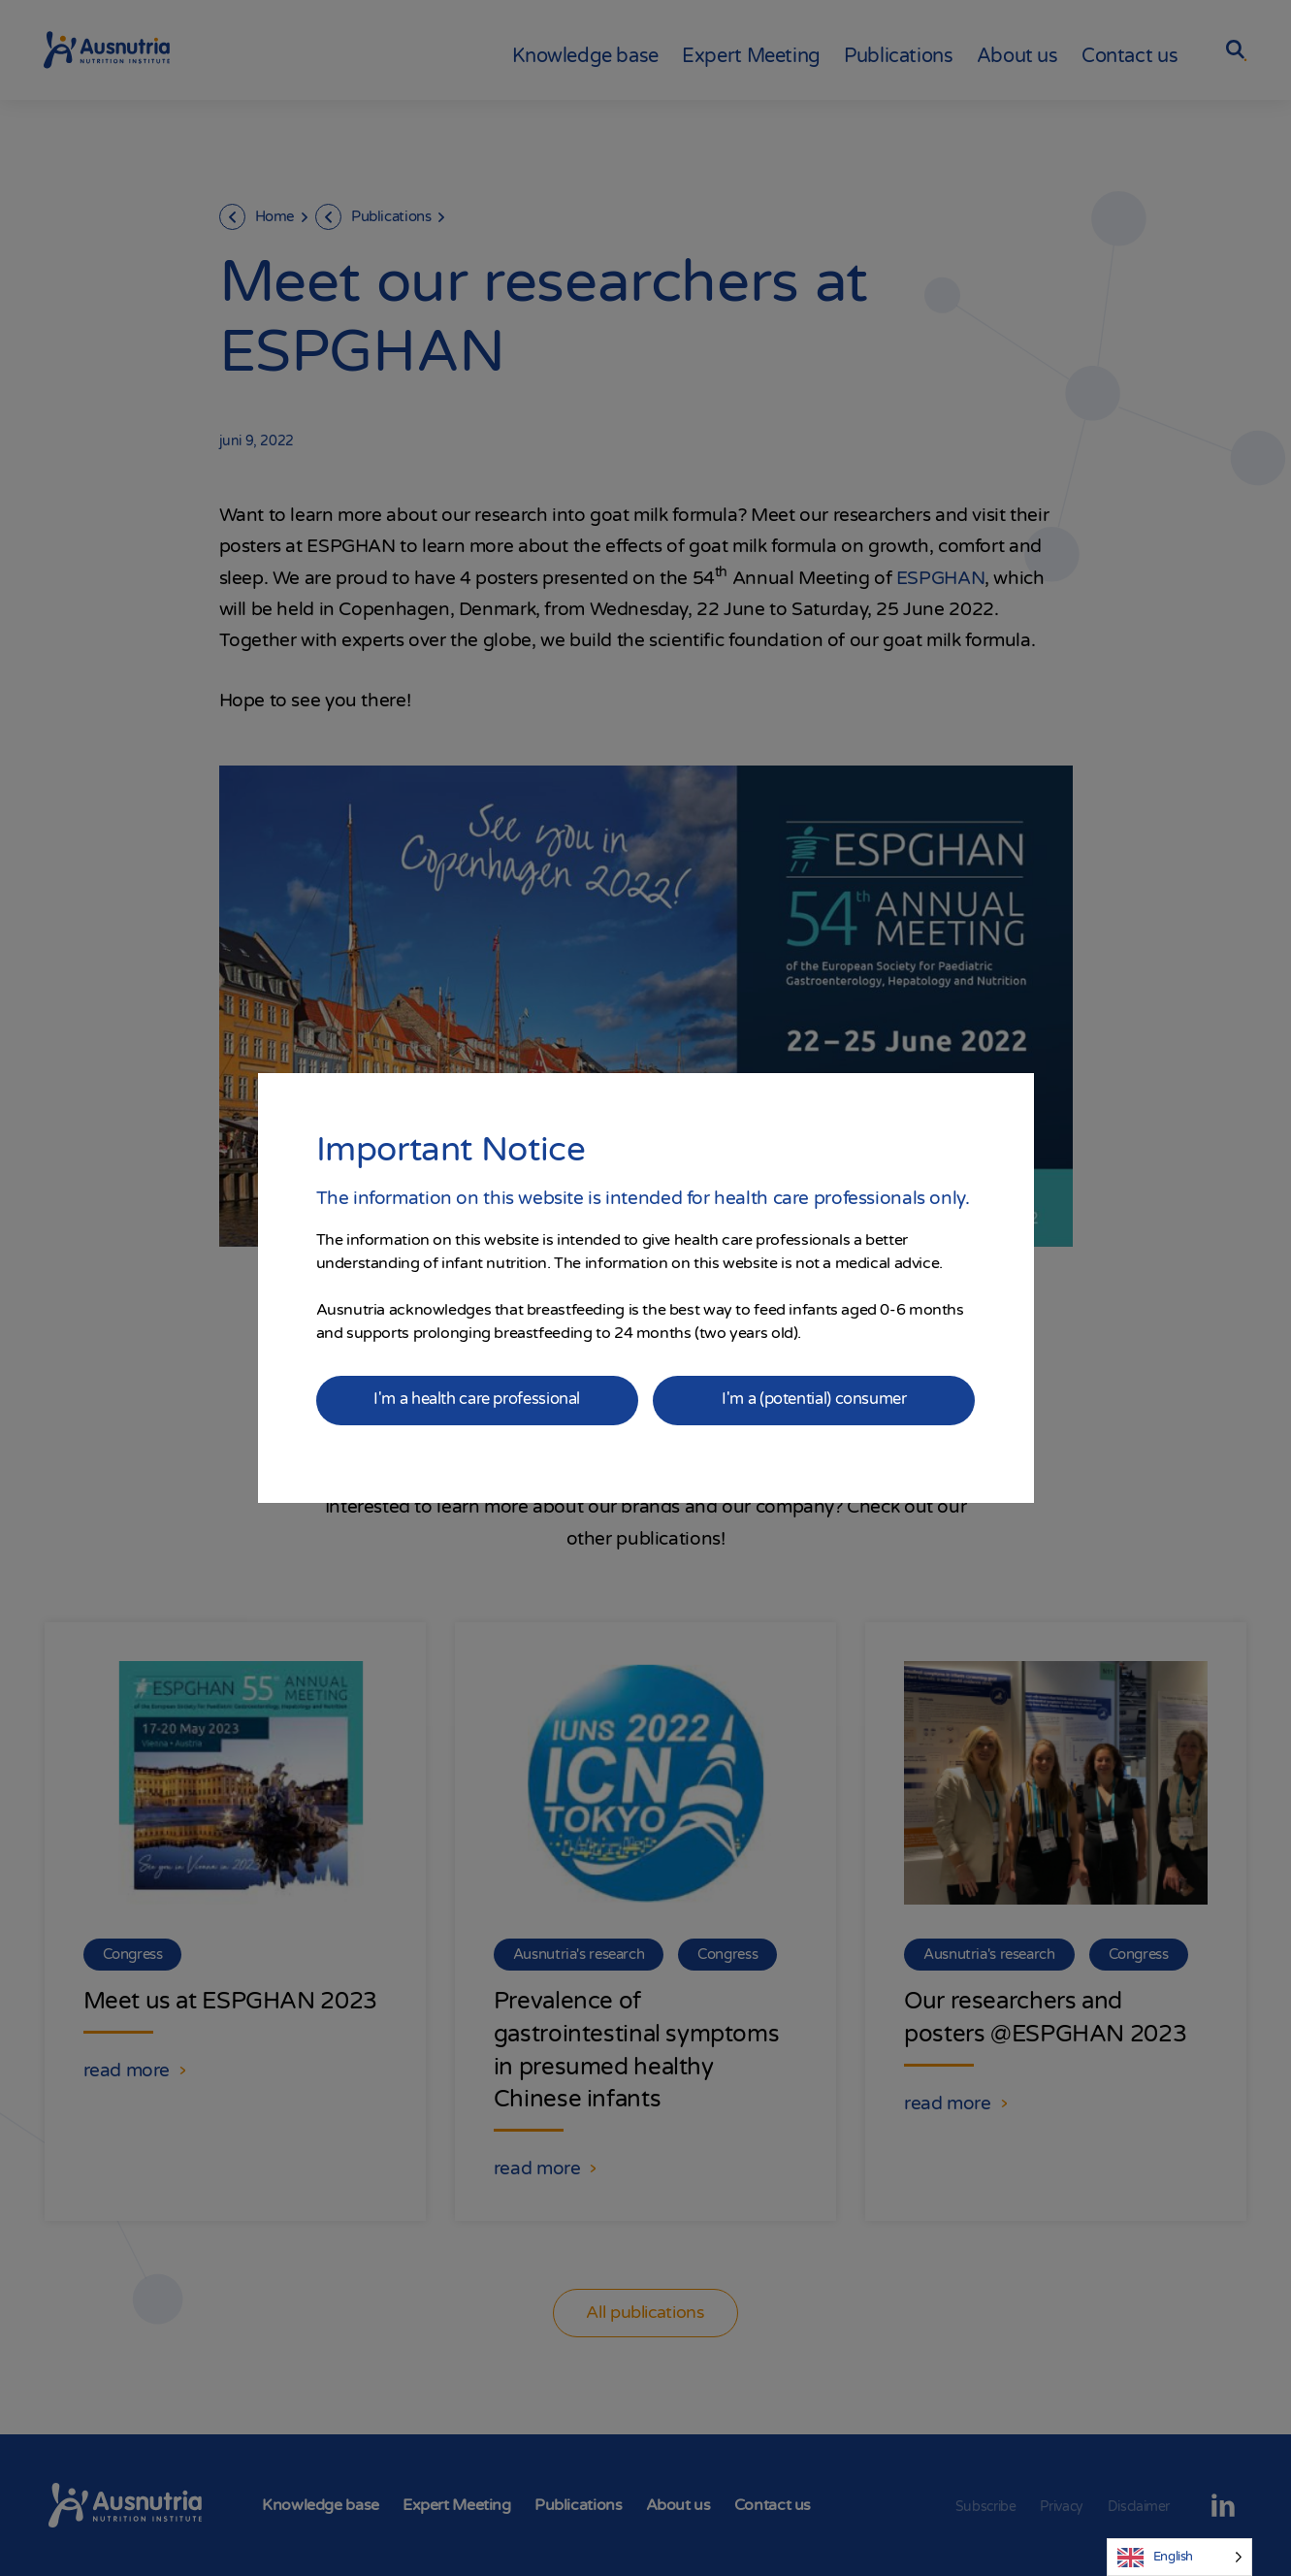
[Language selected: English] (1179, 2557)
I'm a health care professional (476, 1400)
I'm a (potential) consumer (815, 1400)
